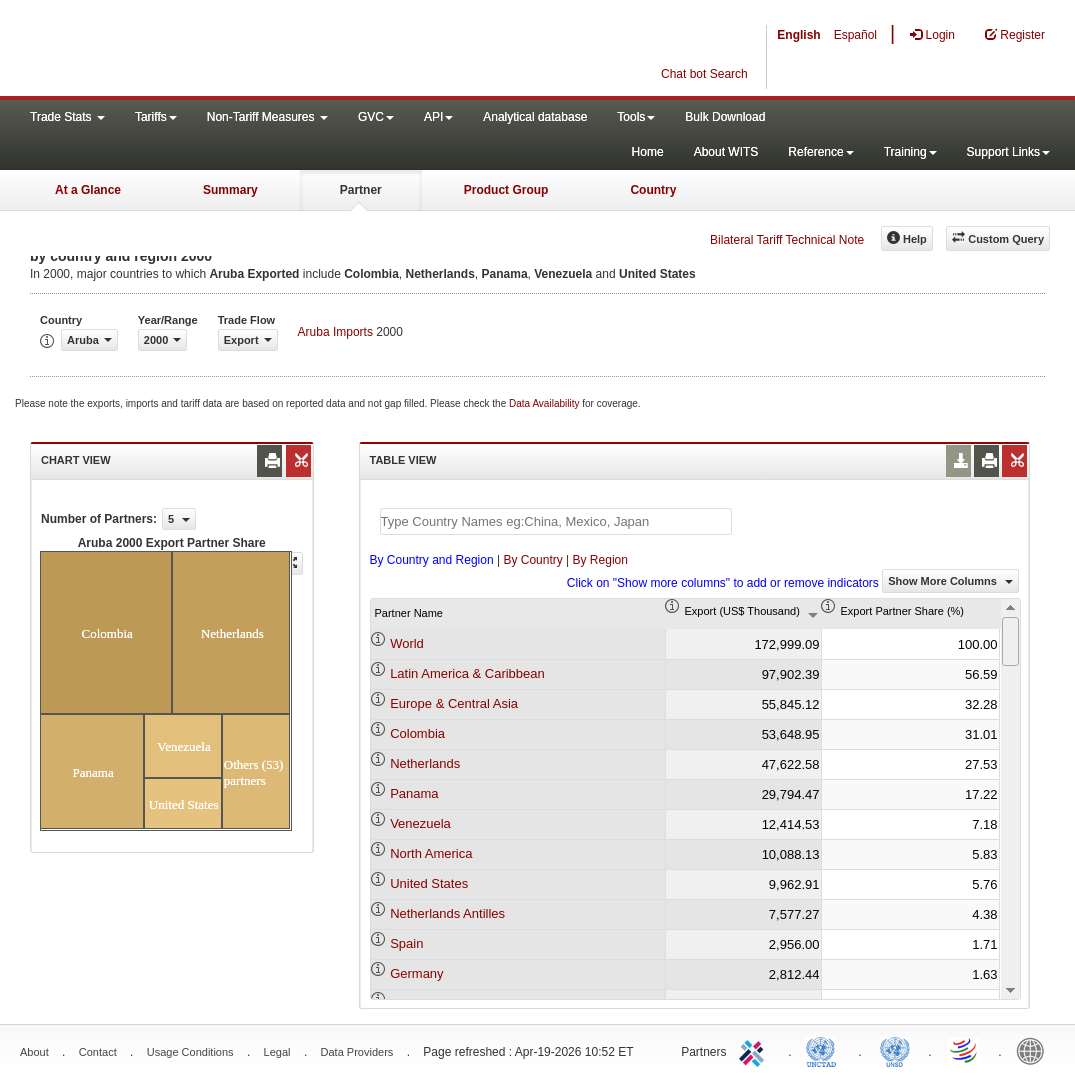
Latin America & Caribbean (467, 673)
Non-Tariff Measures (267, 117)
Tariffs (156, 117)
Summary (230, 190)
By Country (532, 560)
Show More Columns (950, 581)
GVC (376, 117)
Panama (414, 793)
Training (910, 152)
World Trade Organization (965, 1050)
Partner (361, 190)
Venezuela (420, 823)
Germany (416, 973)
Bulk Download (725, 117)
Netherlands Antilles (447, 913)
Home (648, 152)
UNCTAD (825, 1050)
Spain (406, 943)
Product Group (506, 190)
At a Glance (88, 190)
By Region (600, 560)
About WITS (726, 152)
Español (855, 35)
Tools (636, 117)
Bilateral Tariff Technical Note (787, 240)
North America (431, 853)
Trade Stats (67, 117)
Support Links (1008, 152)
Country (653, 190)
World (407, 643)
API (438, 117)
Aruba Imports (335, 332)
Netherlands (425, 763)
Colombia (417, 733)
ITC (755, 1050)
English (798, 35)
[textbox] (556, 521)
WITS (200, 50)
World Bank (1035, 1050)
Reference (820, 152)
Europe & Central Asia (454, 703)
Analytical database (535, 117)
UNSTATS (895, 1050)
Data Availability (545, 403)
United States (429, 883)
